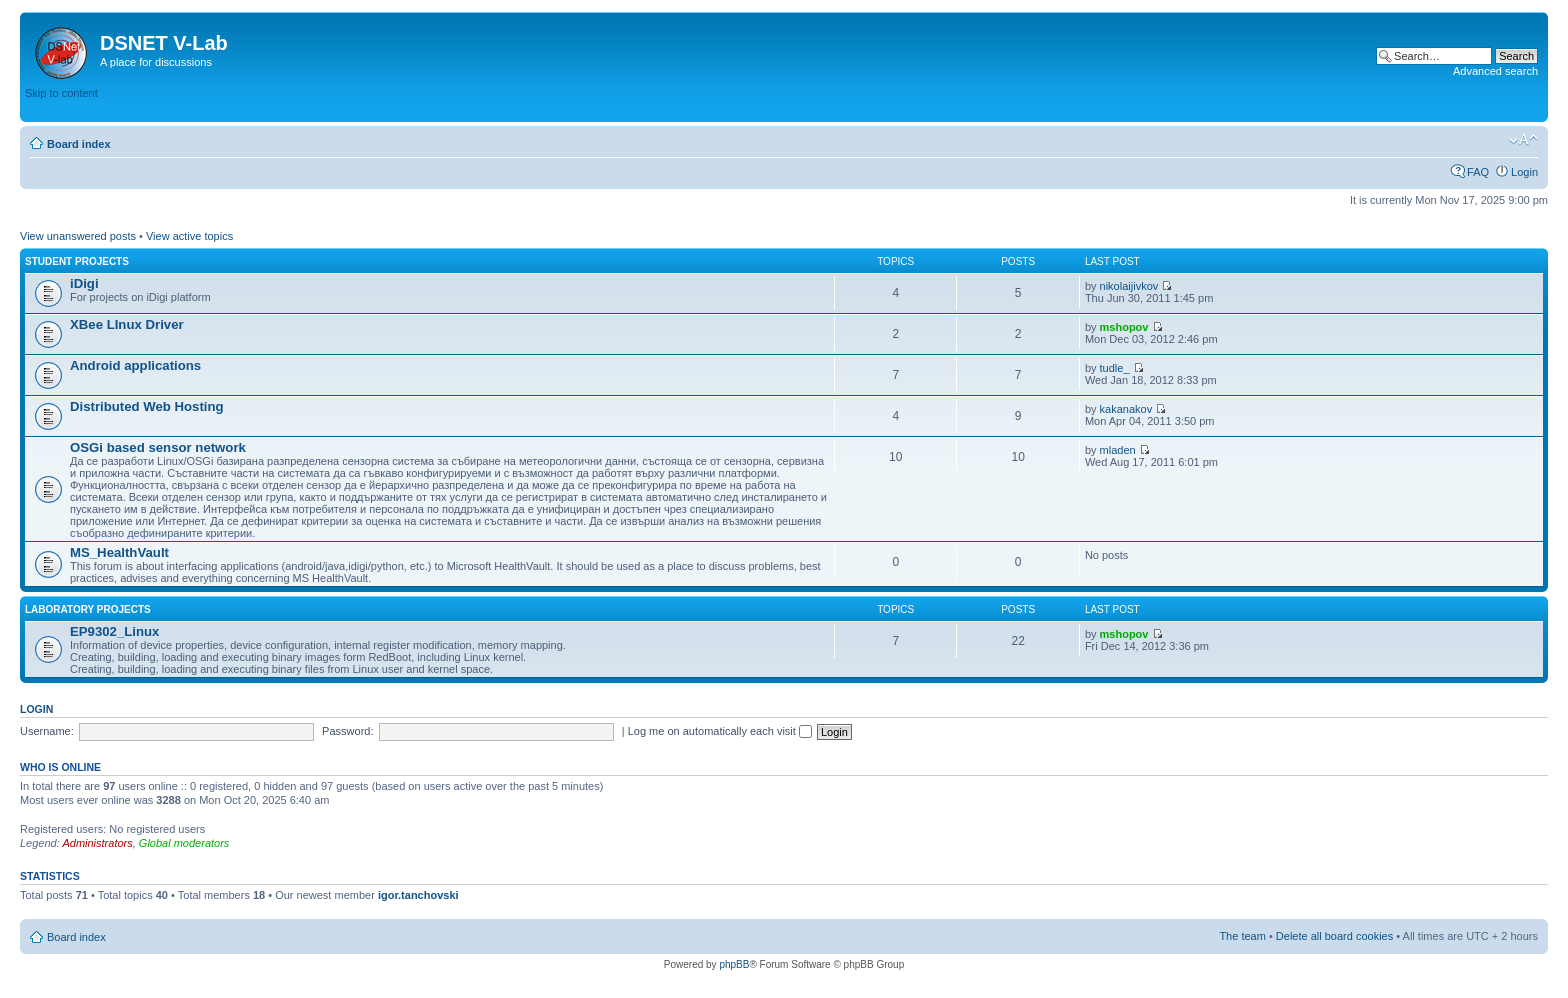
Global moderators (184, 843)
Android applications (135, 365)
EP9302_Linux (114, 631)
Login (1524, 172)
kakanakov (1126, 409)
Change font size (1523, 140)
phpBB (734, 964)
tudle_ (1115, 368)
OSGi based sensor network (158, 447)
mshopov (1124, 327)
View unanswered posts (78, 236)
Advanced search (1495, 71)
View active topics (189, 236)
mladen (1118, 450)
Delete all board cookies (1334, 936)
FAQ (1478, 172)
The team (1242, 936)
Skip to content (61, 93)
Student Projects (77, 261)
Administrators (97, 843)
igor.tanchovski (418, 895)
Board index (79, 144)
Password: (347, 731)
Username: (47, 731)
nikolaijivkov (1129, 286)
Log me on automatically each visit (720, 731)
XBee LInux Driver (127, 324)
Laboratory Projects (88, 609)
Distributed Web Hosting (147, 406)
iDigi (84, 283)
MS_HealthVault (119, 552)
